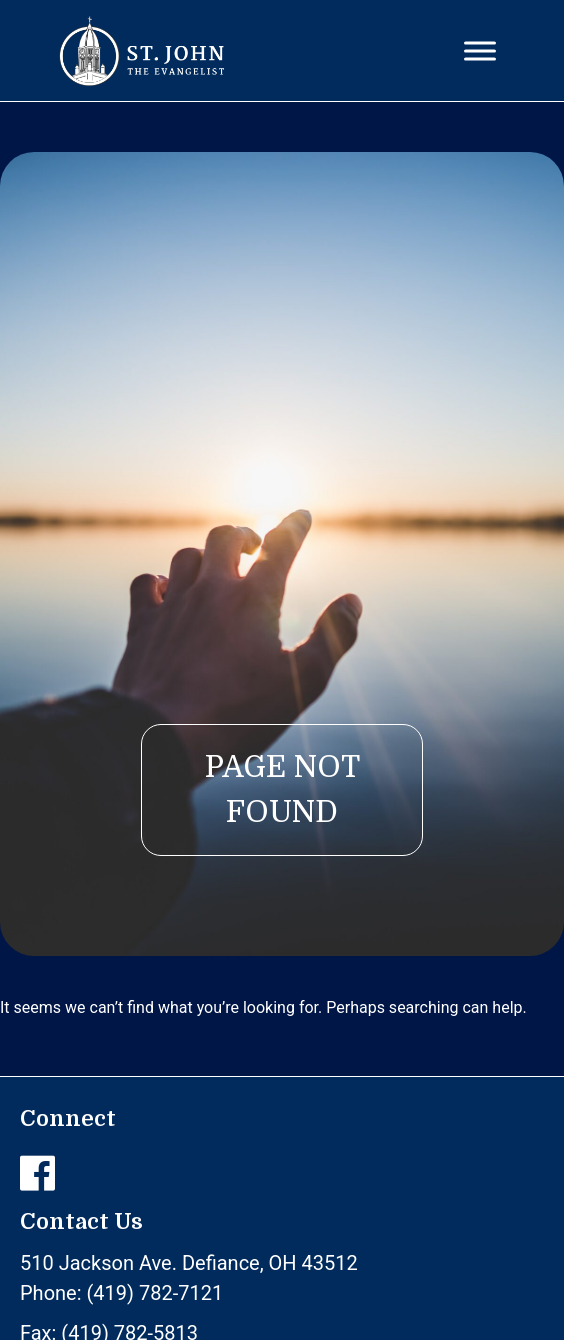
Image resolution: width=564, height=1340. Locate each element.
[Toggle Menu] (480, 50)
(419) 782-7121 (155, 1293)
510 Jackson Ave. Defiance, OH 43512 (189, 1263)
